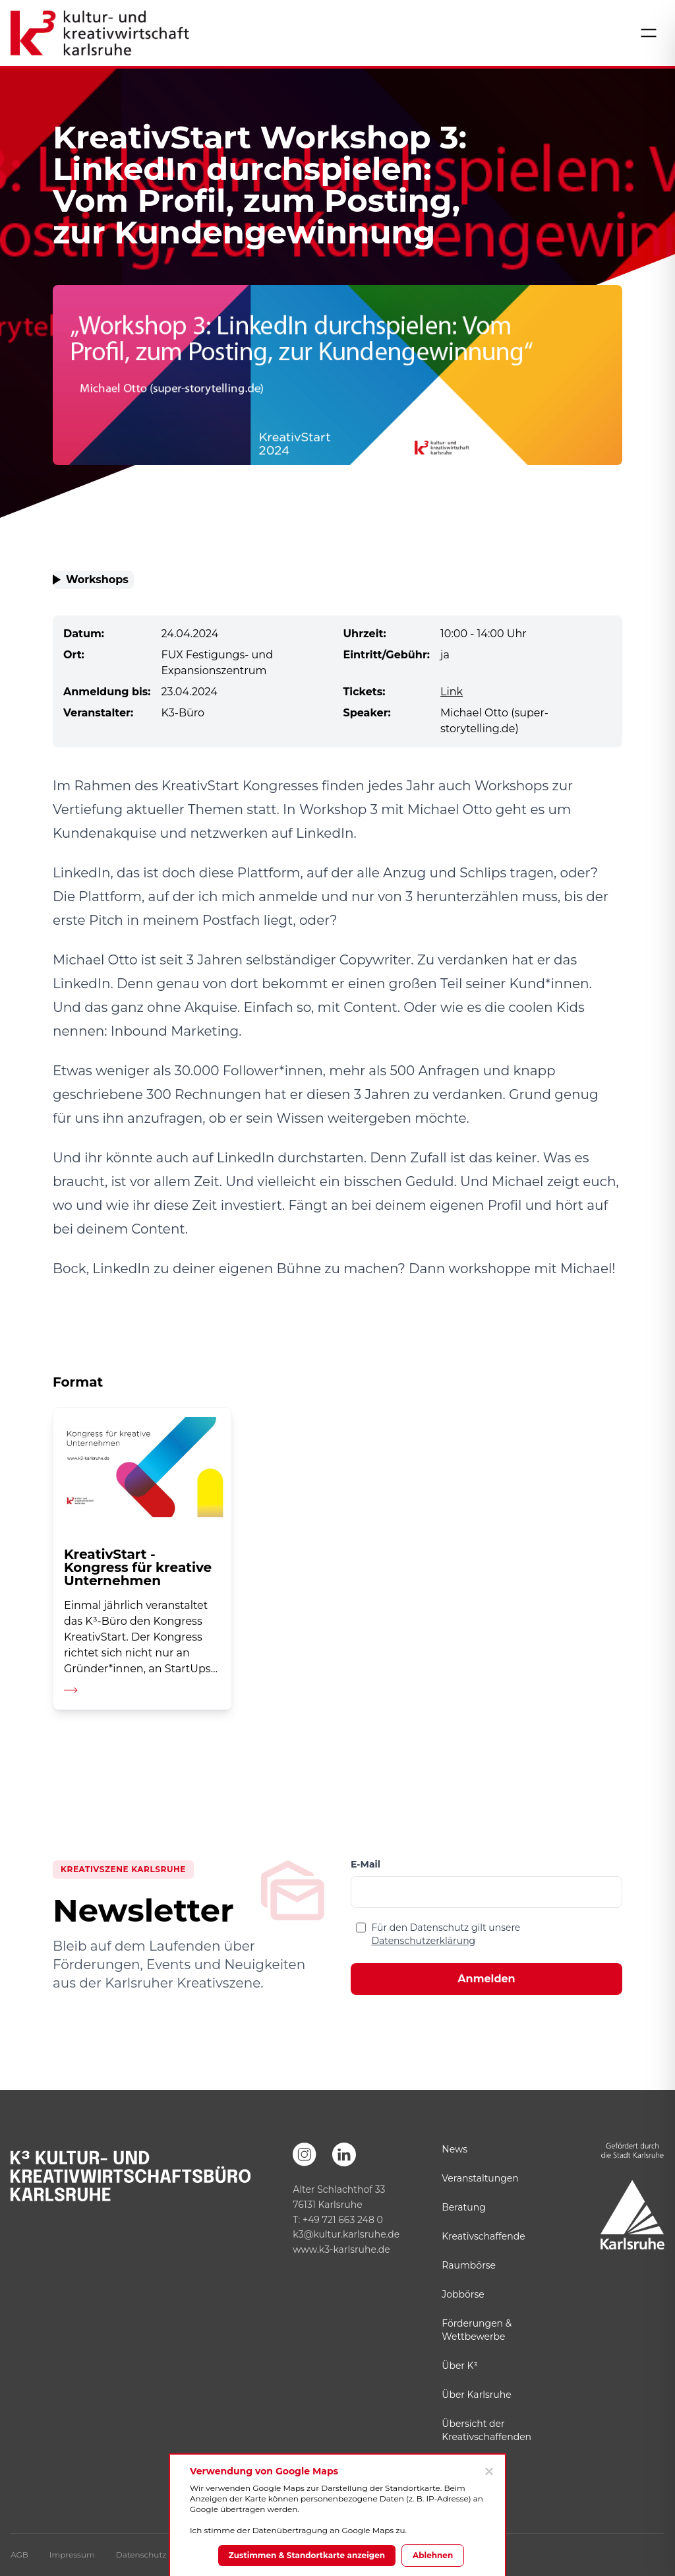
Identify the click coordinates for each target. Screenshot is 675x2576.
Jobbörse (463, 2294)
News (454, 2149)
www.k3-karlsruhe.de (341, 2249)
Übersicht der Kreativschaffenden (486, 2430)
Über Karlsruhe (476, 2395)
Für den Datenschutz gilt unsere (445, 1934)
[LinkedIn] (344, 2154)
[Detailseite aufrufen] (142, 1558)
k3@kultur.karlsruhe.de (346, 2234)
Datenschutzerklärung (423, 1941)
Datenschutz (141, 2555)
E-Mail (365, 1864)
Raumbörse (469, 2265)
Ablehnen (433, 2555)
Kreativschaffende (483, 2236)
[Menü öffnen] (648, 33)
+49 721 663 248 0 (343, 2220)
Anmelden (486, 1978)
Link (451, 691)
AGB (19, 2555)
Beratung (463, 2207)
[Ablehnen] (488, 2471)
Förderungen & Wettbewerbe (477, 2329)
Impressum (72, 2555)
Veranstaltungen (480, 2178)
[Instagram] (304, 2154)
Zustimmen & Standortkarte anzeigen (307, 2555)
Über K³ (459, 2366)
